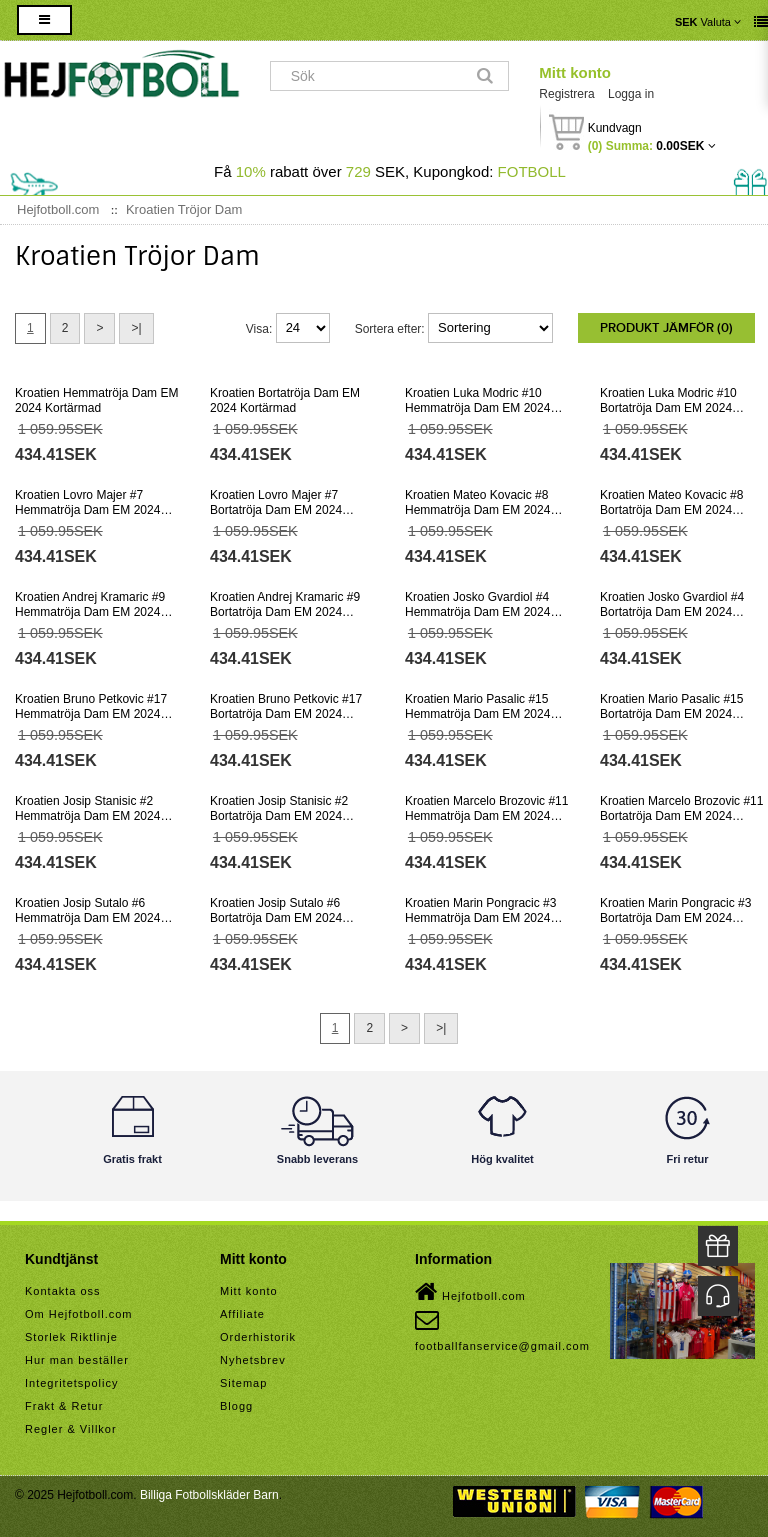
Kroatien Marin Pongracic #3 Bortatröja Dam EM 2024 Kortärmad (675, 918)
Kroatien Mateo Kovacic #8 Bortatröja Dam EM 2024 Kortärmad (671, 510)
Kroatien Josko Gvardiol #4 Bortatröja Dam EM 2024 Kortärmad (672, 612)
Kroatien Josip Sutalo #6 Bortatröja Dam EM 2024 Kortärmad (276, 918)
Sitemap (243, 1383)
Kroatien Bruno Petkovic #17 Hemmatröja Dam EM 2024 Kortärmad (91, 714)
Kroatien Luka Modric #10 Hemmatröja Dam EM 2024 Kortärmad (477, 408)
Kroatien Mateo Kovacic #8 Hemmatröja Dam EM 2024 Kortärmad (477, 510)
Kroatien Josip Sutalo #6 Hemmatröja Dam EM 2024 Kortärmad (87, 918)
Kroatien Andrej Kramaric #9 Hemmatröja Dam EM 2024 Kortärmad (90, 612)
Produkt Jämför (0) (666, 328)
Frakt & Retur (64, 1406)
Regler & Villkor (71, 1429)
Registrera (566, 94)
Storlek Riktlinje (71, 1337)
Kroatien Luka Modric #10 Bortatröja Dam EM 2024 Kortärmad (668, 408)
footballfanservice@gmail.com (502, 1330)
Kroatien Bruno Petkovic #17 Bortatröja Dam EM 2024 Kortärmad (286, 714)
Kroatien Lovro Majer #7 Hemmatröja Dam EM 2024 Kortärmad (87, 510)
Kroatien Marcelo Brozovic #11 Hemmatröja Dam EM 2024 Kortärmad (486, 816)
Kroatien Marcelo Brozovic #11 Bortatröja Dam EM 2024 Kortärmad (681, 816)
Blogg (236, 1406)
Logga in (631, 94)
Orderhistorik (258, 1337)
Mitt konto (575, 72)
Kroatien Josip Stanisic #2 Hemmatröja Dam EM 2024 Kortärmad (87, 816)
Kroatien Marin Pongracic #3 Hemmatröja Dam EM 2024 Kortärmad (480, 918)
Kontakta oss (63, 1291)
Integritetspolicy (71, 1383)
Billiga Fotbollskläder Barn (209, 1495)
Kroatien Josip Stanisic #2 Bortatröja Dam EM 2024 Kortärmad (279, 816)
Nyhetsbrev (253, 1360)
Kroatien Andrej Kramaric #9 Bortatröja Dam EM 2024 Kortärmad (285, 612)
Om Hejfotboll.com (78, 1314)
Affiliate (242, 1314)
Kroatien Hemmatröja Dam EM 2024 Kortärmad (96, 400)
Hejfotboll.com (470, 1292)
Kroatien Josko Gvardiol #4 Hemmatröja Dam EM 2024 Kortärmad (477, 612)
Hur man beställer (77, 1360)
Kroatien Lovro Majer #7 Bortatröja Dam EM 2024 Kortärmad (276, 510)
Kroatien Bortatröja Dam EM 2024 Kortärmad (285, 400)
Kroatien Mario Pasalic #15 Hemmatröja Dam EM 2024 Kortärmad (477, 714)
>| (136, 328)
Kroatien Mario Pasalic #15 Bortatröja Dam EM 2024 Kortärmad (671, 714)
